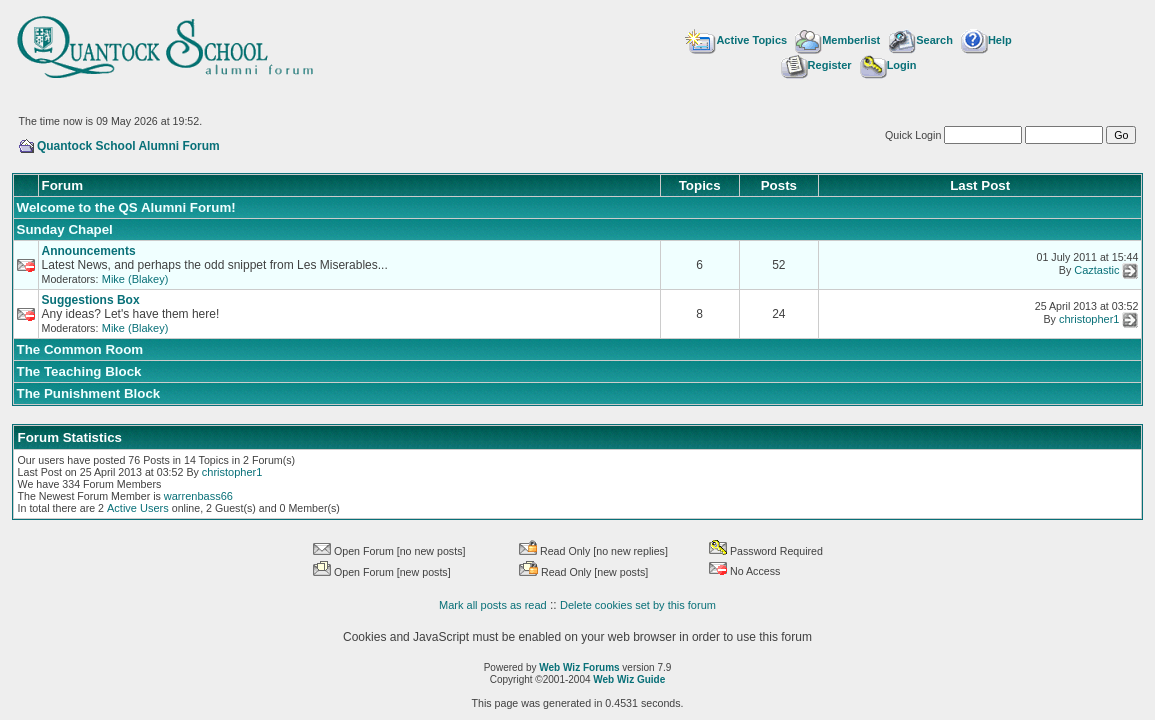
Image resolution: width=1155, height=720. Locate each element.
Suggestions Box (91, 300)
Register (816, 65)
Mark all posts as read (493, 605)
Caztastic (1096, 271)
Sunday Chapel (65, 229)
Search (920, 40)
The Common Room (80, 349)
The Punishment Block (89, 393)
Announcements (89, 251)
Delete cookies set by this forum (638, 605)
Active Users (138, 508)
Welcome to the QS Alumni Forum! (126, 207)
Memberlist (837, 40)
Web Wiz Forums (579, 667)
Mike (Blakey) (135, 279)
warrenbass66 (198, 496)
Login (888, 65)
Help (986, 40)
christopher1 (1089, 320)
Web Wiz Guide (629, 679)
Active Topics (736, 40)
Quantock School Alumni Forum (128, 146)
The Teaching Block (79, 371)
